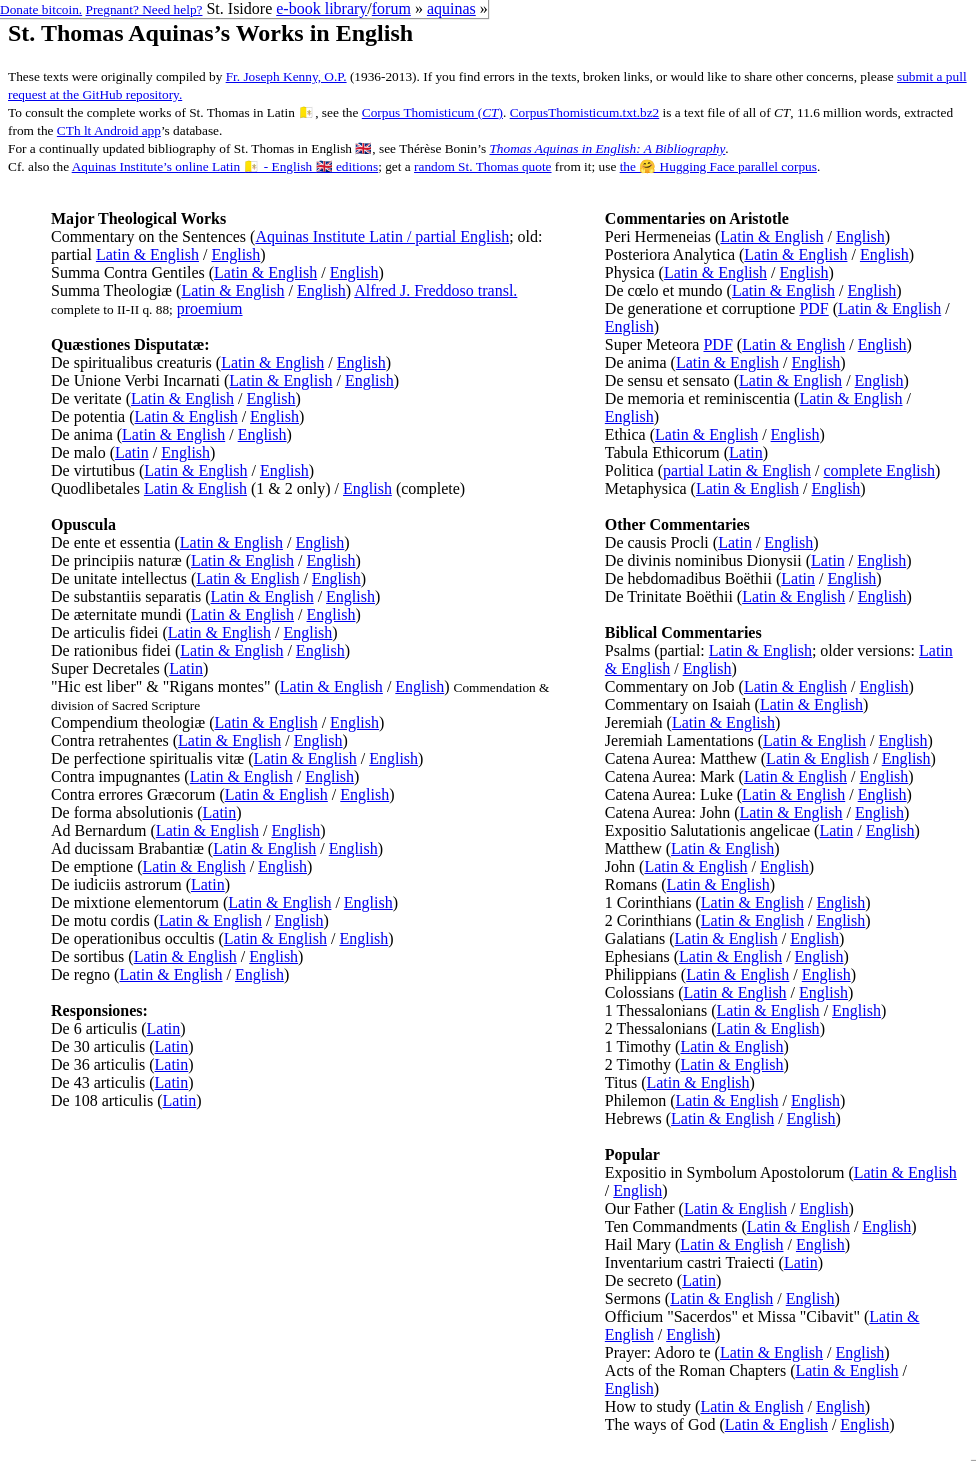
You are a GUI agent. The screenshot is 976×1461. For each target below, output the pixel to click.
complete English (879, 470)
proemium (210, 308)
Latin (132, 452)
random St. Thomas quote (482, 166)
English (235, 254)
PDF (813, 308)
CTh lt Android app (109, 130)
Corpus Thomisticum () (432, 112)
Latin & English (147, 254)
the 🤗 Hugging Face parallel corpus (718, 166)
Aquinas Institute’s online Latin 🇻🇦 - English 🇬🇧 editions (225, 166)
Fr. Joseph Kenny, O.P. (286, 76)
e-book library (321, 8)
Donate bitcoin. (41, 9)
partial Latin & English (737, 470)
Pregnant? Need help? (144, 9)
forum (391, 8)
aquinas (451, 8)
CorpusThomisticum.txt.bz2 (585, 112)
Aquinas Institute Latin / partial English (382, 236)
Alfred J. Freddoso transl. (435, 290)
